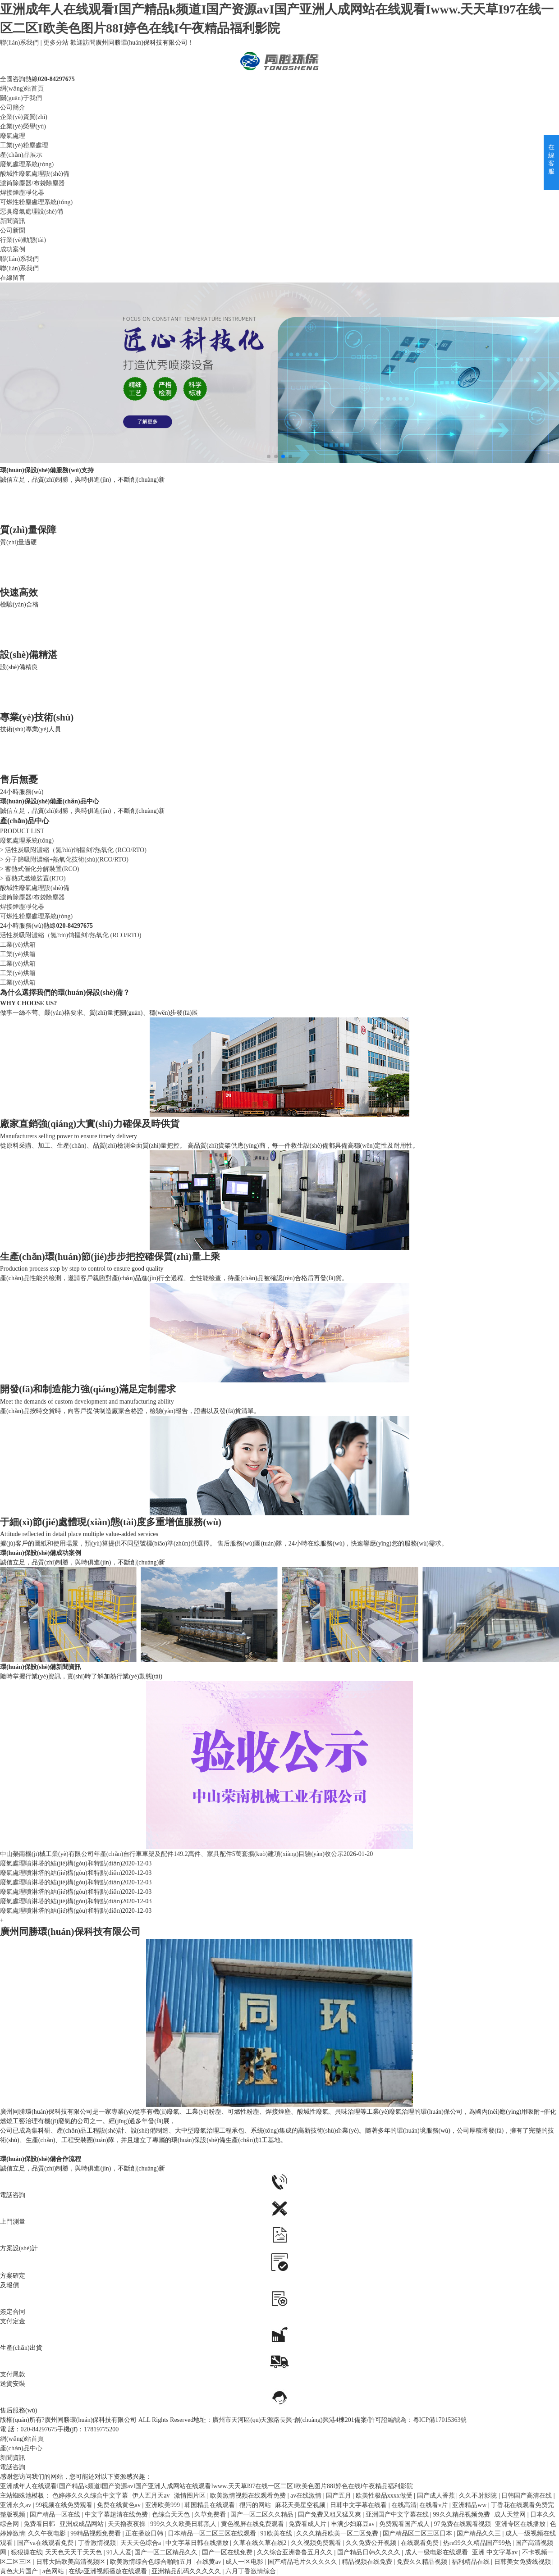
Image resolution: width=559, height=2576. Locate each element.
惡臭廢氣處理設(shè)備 (31, 211)
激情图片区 (190, 2495)
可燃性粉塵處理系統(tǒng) (36, 202)
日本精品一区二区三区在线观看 (213, 2533)
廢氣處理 (12, 135)
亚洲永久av (16, 2505)
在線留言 (12, 277)
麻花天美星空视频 (301, 2505)
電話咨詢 (12, 2467)
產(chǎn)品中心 (21, 2448)
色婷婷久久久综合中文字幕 (91, 2495)
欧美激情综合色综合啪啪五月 (152, 2561)
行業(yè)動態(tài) (23, 240)
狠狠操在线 (26, 2552)
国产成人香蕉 (437, 2495)
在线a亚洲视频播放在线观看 (109, 2571)
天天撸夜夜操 (127, 2524)
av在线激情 (306, 2495)
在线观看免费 (420, 2543)
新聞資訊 (12, 221)
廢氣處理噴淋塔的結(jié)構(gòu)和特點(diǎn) (61, 1863)
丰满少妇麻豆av (353, 2524)
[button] (268, 456)
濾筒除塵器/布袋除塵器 (32, 183)
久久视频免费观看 (317, 2543)
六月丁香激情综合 (251, 2571)
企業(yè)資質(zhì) (23, 117)
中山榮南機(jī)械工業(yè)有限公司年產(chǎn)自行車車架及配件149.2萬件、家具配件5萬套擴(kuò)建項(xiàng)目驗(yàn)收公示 (172, 1854)
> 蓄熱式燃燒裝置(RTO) (33, 878)
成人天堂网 (510, 2514)
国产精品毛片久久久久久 (303, 2561)
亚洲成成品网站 (82, 2524)
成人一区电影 (245, 2561)
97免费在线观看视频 (463, 2524)
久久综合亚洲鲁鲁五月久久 (295, 2552)
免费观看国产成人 (405, 2524)
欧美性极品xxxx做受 (385, 2495)
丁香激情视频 (98, 2543)
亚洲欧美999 (163, 2505)
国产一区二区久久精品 (262, 2514)
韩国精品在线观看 (210, 2505)
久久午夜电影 (48, 2533)
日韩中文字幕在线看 (359, 2505)
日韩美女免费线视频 (523, 2561)
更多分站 (56, 42)
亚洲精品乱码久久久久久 (187, 2571)
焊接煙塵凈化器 (22, 192)
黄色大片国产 (20, 2571)
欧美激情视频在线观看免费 (249, 2495)
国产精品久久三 (480, 2533)
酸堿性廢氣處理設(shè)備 (34, 173)
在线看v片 (434, 2505)
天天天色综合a (141, 2543)
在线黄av (209, 2561)
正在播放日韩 (145, 2533)
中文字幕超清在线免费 (117, 2514)
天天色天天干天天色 (74, 2552)
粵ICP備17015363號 (440, 2419)
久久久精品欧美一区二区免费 (338, 2533)
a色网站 (54, 2571)
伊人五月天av (151, 2495)
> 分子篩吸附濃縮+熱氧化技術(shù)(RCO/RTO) (64, 859)
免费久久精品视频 (423, 2561)
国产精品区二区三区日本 (418, 2533)
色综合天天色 (172, 2514)
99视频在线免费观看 (65, 2505)
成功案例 (12, 249)
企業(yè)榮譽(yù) (23, 126)
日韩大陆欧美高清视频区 (71, 2561)
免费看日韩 (40, 2524)
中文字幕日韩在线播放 (197, 2543)
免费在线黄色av (119, 2505)
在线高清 (404, 2505)
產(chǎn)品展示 (21, 154)
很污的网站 (256, 2505)
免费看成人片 (308, 2524)
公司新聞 (12, 230)
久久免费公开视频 (372, 2543)
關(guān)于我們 (21, 98)
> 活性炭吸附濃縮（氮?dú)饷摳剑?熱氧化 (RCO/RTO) (73, 850)
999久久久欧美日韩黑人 (184, 2524)
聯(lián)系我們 (19, 42)
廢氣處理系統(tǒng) (27, 164)
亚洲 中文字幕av (495, 2552)
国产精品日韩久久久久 (369, 2552)
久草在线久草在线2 (261, 2543)
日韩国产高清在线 (527, 2495)
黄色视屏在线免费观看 (253, 2524)
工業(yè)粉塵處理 (24, 145)
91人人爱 (119, 2552)
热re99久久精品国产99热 (478, 2543)
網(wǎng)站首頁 (22, 88)
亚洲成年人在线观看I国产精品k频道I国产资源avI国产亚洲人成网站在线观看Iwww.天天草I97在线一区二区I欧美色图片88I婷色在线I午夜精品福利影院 (206, 2486)
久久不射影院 (479, 2495)
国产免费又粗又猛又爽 (330, 2514)
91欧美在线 (277, 2533)
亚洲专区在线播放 (521, 2524)
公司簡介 (12, 107)
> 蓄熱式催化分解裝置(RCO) (39, 869)
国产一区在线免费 (228, 2552)
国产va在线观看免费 (46, 2543)
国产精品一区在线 (56, 2514)
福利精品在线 (471, 2561)
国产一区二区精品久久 (166, 2552)
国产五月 (339, 2495)
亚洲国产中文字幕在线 (398, 2514)
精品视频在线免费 (368, 2561)
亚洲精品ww (470, 2505)
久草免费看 (211, 2514)
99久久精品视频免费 (462, 2514)
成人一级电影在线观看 (437, 2552)
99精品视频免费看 (96, 2533)
